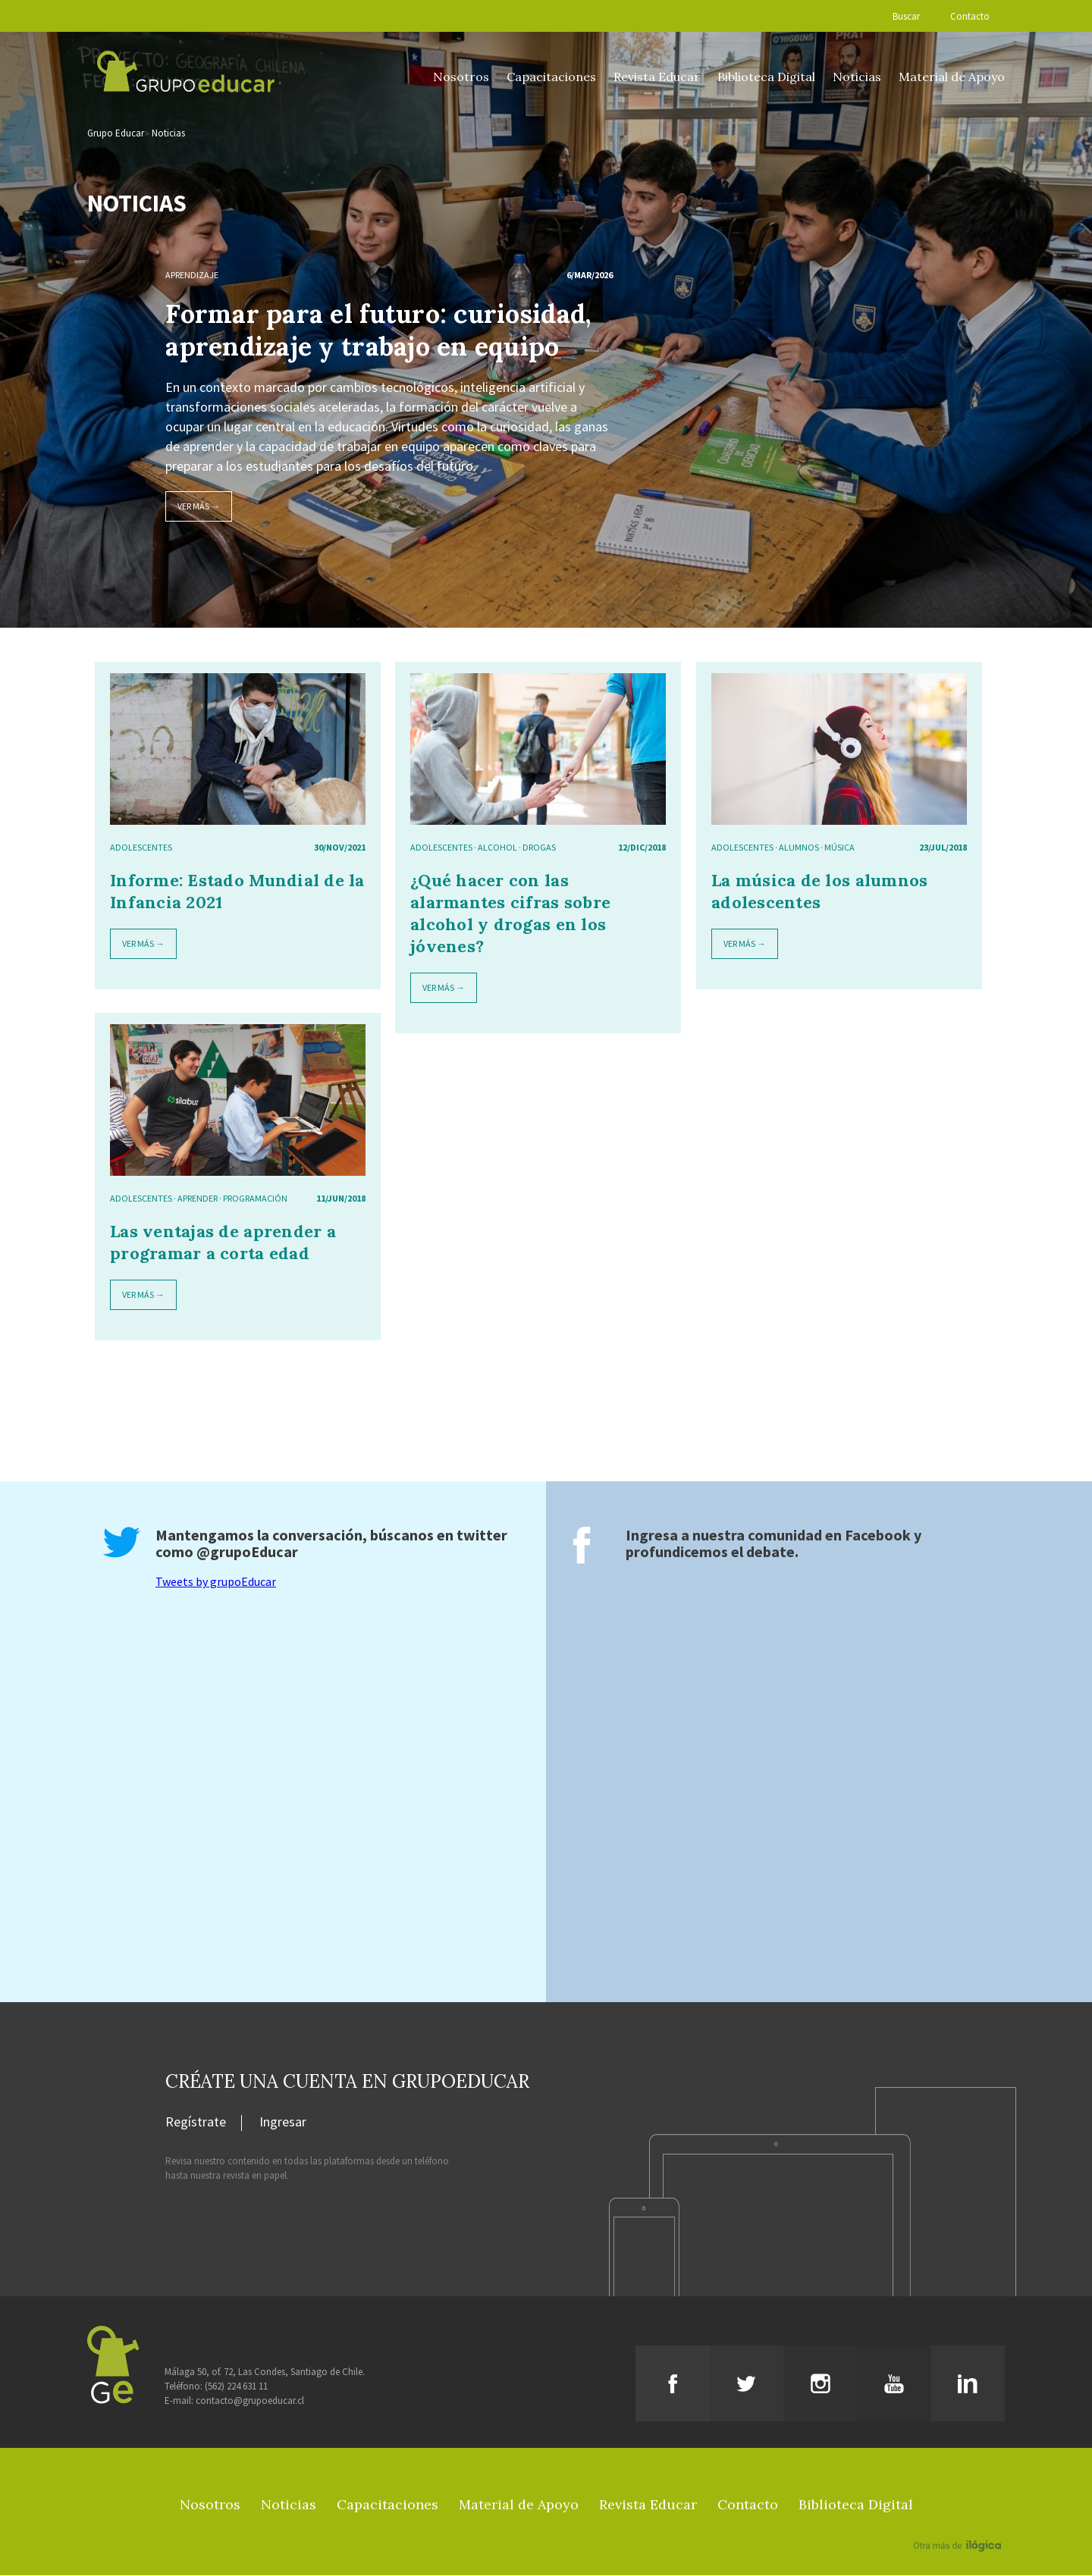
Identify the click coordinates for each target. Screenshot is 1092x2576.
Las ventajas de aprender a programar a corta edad (223, 1242)
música (839, 848)
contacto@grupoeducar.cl (250, 2401)
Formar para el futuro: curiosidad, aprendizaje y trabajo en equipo (378, 330)
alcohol (497, 848)
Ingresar (282, 2123)
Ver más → (198, 506)
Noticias (857, 76)
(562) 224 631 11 (236, 2386)
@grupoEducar (247, 1552)
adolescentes (141, 848)
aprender (197, 1199)
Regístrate (195, 2123)
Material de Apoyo (952, 76)
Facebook (878, 1535)
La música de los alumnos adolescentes (819, 892)
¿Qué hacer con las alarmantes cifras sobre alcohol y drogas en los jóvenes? (510, 913)
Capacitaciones (551, 76)
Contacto (970, 16)
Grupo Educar (115, 133)
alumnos (799, 848)
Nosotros (461, 76)
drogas (539, 848)
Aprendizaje (191, 275)
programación (255, 1199)
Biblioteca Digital (766, 76)
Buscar (906, 16)
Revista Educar (656, 76)
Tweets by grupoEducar (215, 1582)
